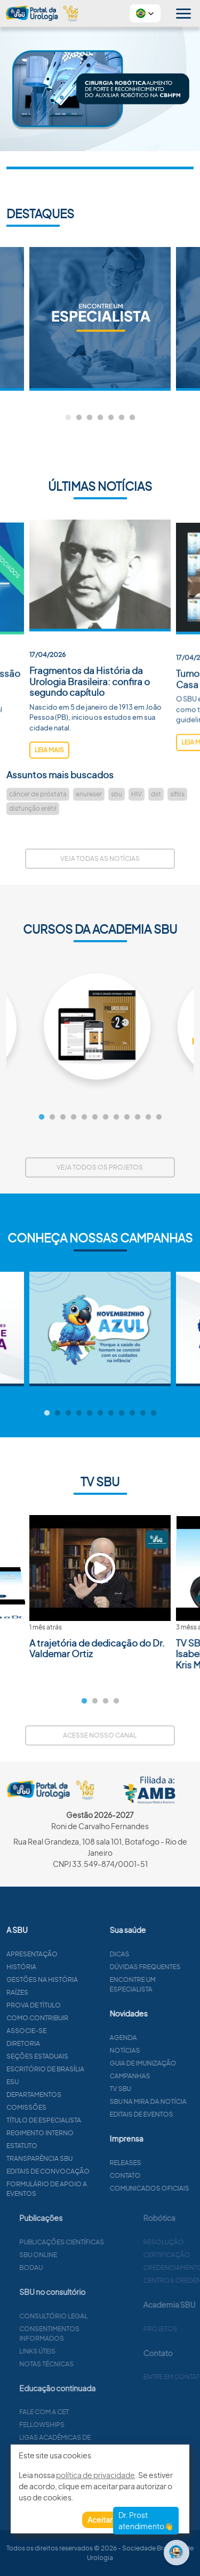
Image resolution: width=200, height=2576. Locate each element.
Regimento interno (91, 2133)
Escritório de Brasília (97, 2069)
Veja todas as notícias (100, 858)
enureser (89, 794)
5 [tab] (111, 418)
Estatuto (73, 2146)
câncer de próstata (38, 794)
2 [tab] (79, 418)
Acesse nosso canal (100, 1735)
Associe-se (78, 2031)
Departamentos (85, 2094)
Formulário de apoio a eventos (98, 2189)
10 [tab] (137, 1117)
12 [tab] (159, 1117)
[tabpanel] (100, 319)
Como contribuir (89, 2018)
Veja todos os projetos (100, 1167)
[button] (145, 13)
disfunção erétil (33, 808)
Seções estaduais (89, 2056)
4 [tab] (100, 418)
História (73, 1967)
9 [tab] (127, 1117)
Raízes (69, 1992)
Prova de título (85, 2005)
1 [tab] (68, 418)
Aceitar (100, 2519)
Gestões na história (94, 1980)
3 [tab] (89, 418)
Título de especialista (95, 2120)
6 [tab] (121, 418)
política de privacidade (95, 2475)
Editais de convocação (99, 2171)
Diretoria (75, 2043)
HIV (136, 794)
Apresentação (83, 1954)
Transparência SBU (91, 2158)
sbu (116, 794)
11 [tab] (148, 1117)
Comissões (78, 2107)
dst (156, 794)
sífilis (177, 794)
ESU (64, 2082)
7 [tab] (132, 418)
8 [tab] (116, 1117)
